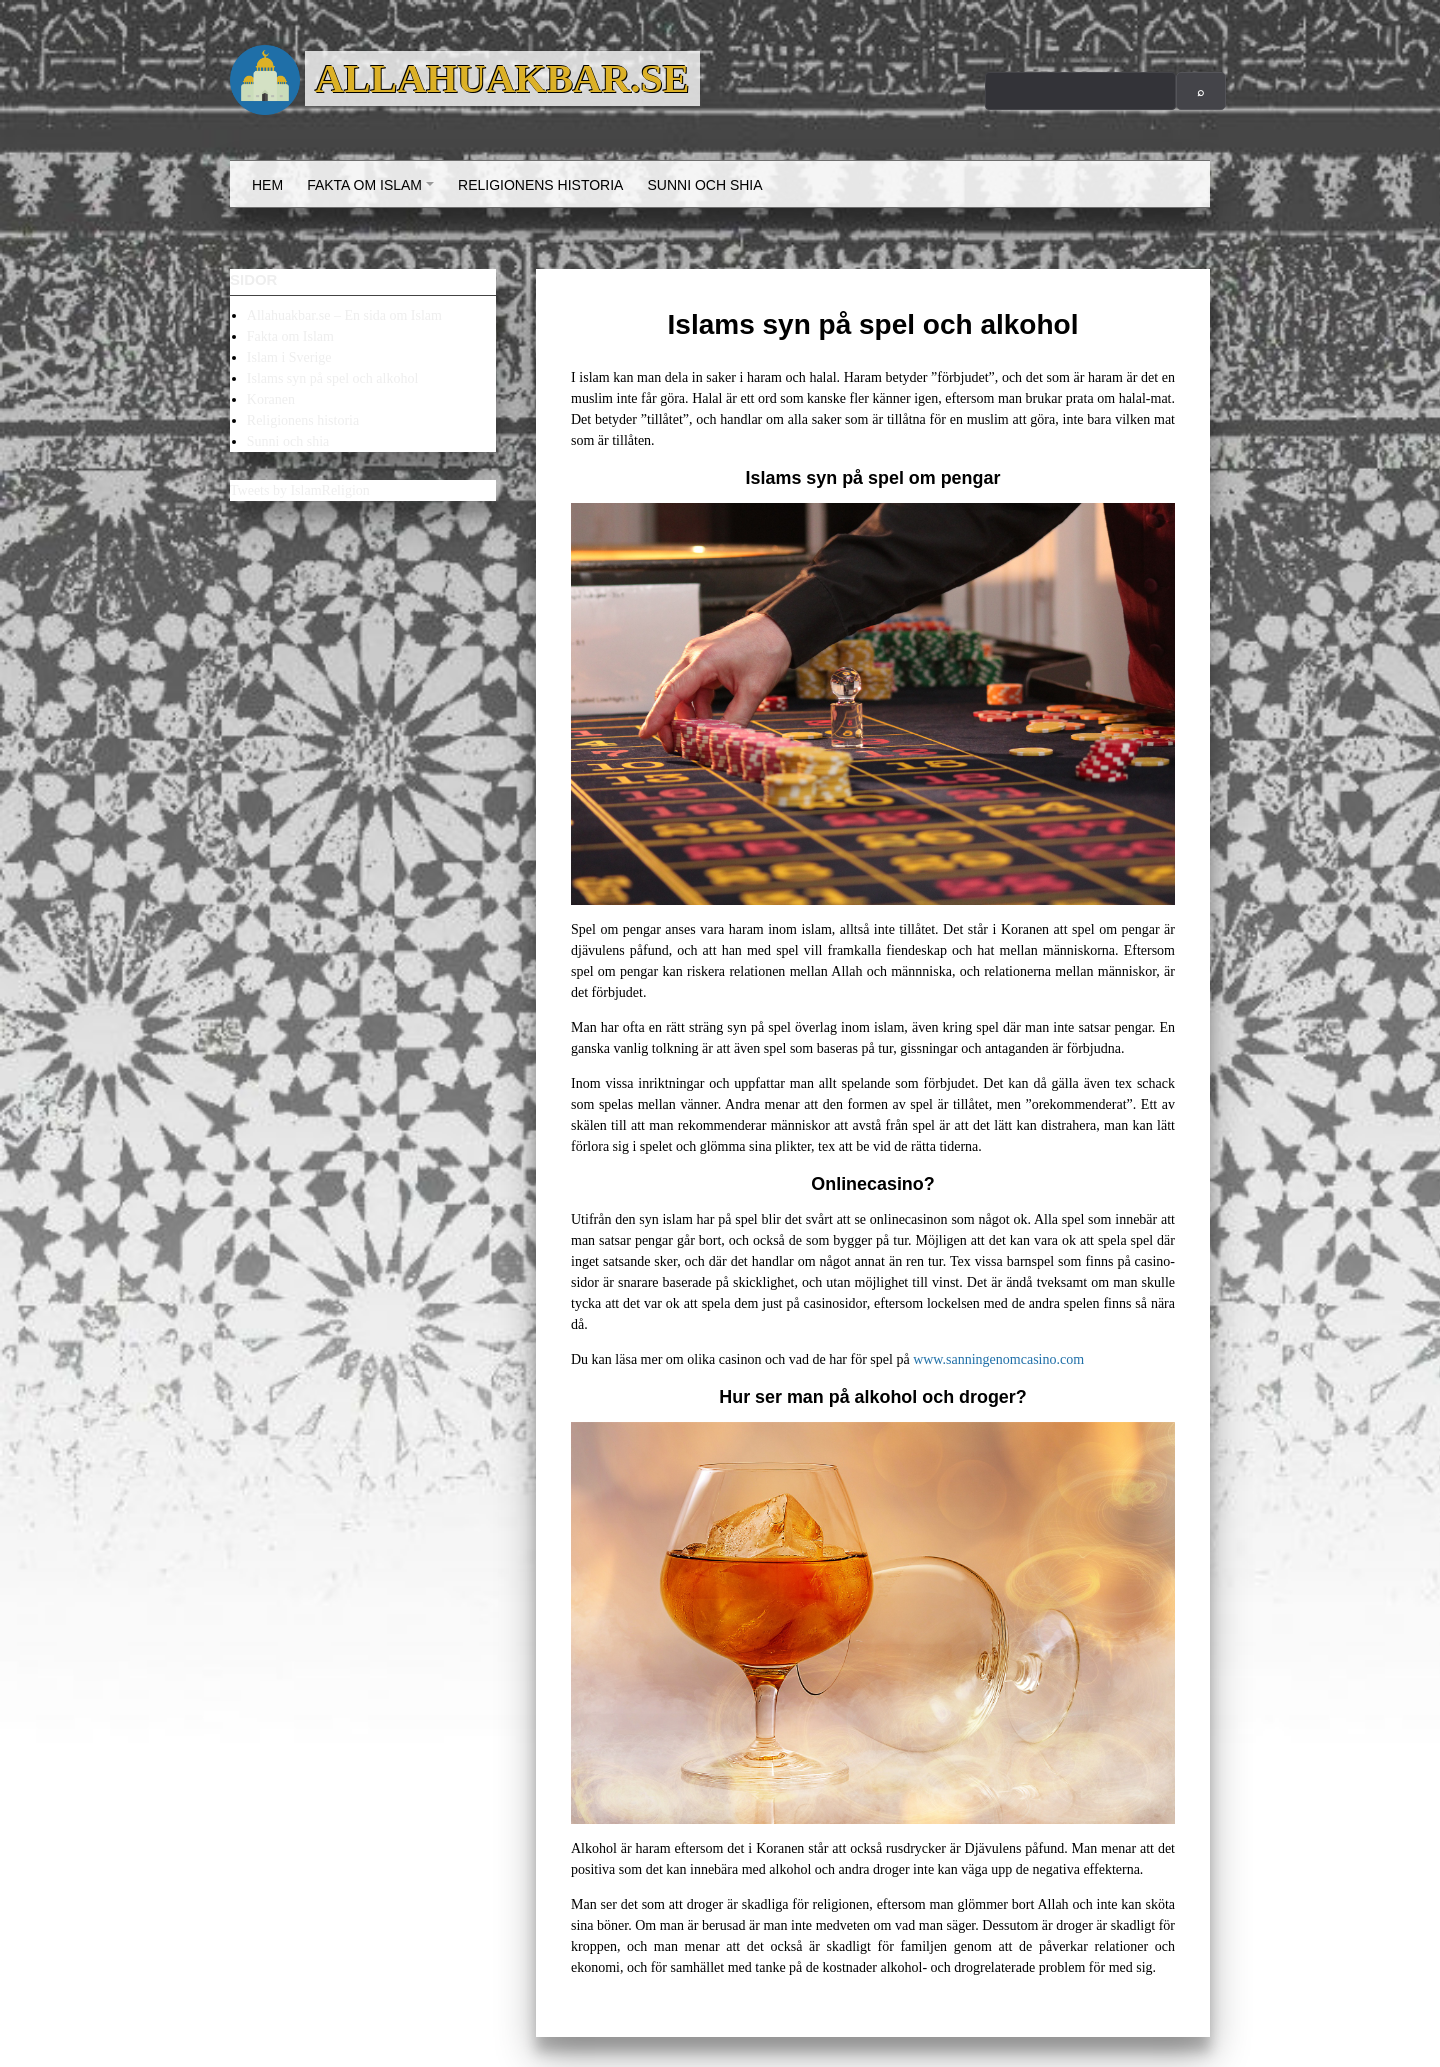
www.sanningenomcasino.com (998, 1359)
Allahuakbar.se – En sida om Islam (344, 315)
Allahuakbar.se (502, 78)
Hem (267, 185)
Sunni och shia (704, 185)
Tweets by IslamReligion (300, 490)
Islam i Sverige (289, 357)
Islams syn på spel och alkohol (332, 378)
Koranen (271, 399)
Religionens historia (540, 185)
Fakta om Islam (373, 192)
